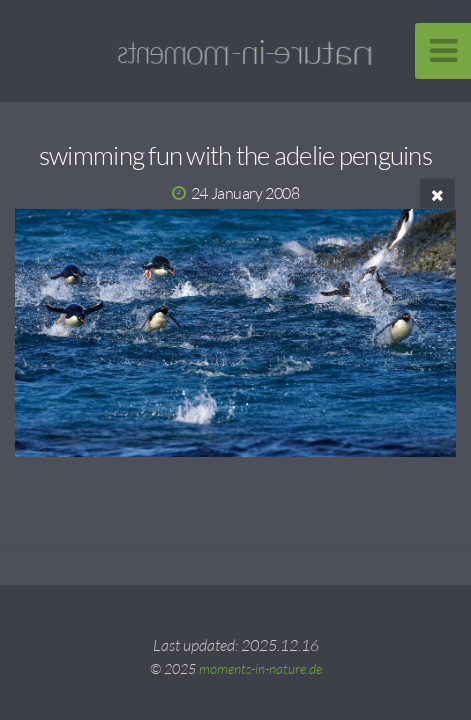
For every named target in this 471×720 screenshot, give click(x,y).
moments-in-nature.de (260, 668)
